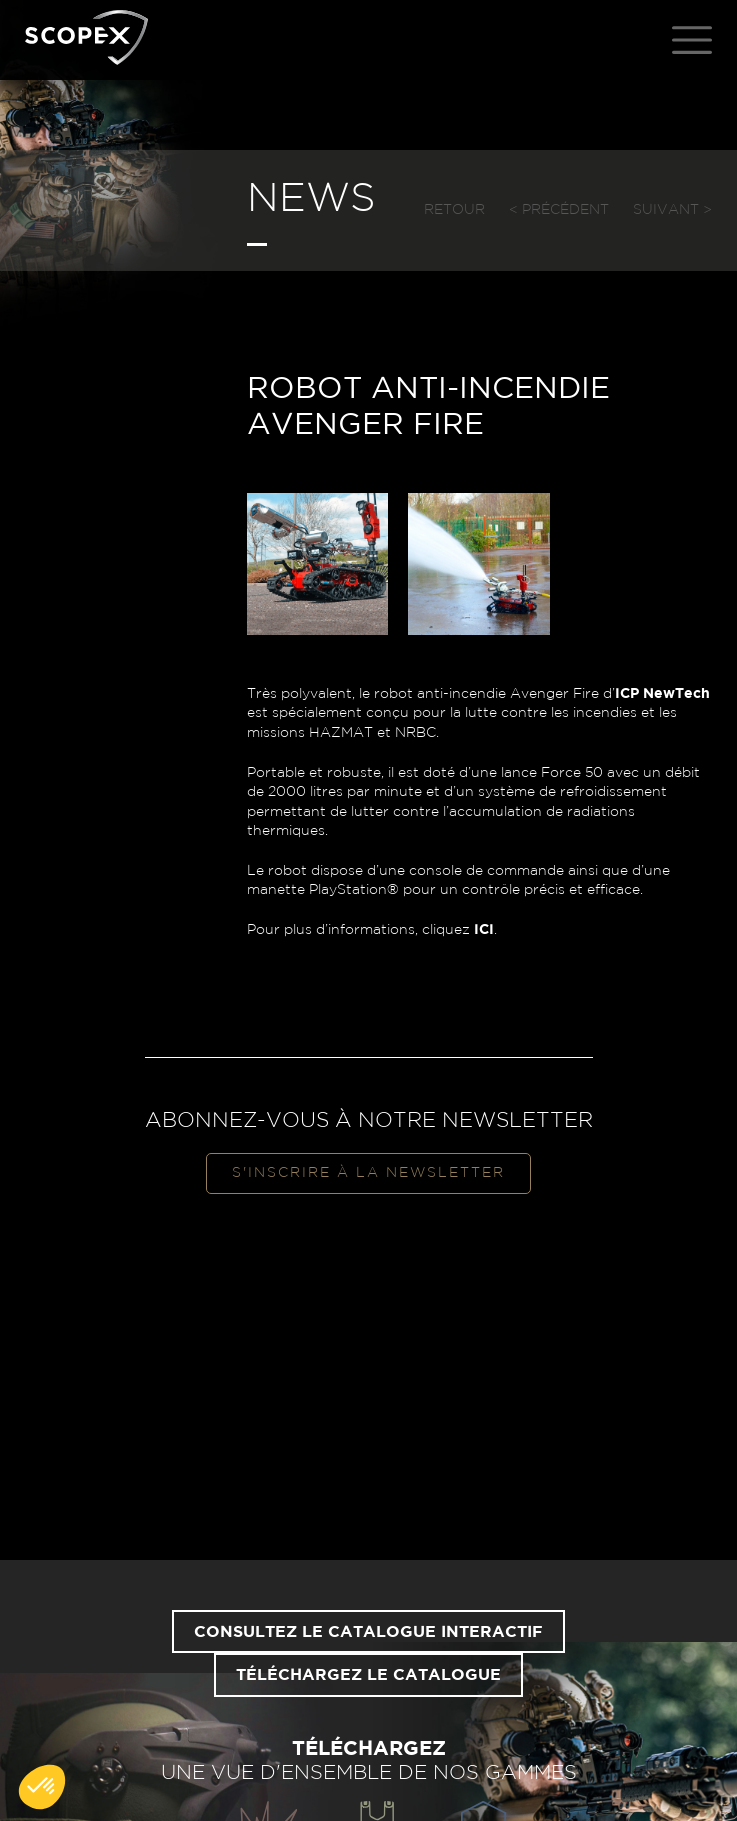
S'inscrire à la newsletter (368, 1173)
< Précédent (559, 210)
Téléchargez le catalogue (368, 1675)
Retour (454, 210)
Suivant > (672, 210)
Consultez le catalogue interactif (368, 1632)
